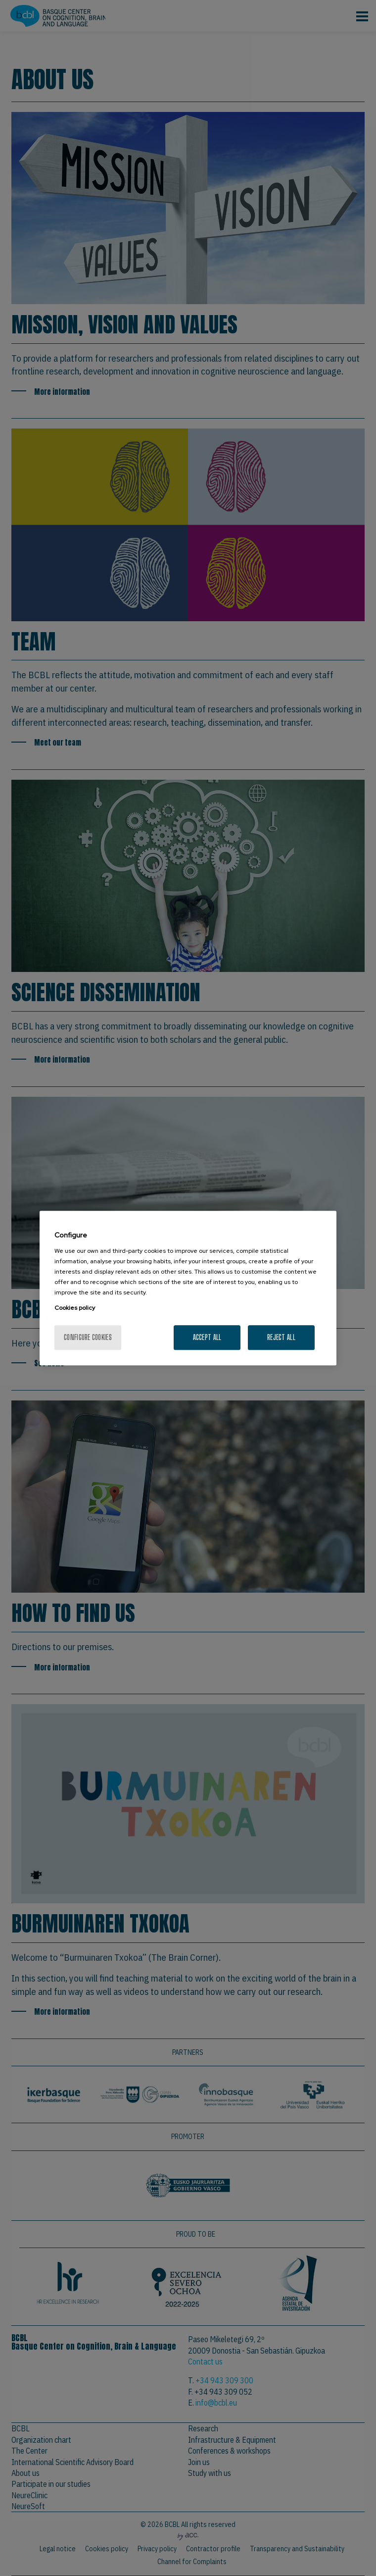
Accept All (207, 1337)
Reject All (281, 1337)
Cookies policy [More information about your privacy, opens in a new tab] (74, 1308)
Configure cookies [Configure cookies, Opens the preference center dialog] (88, 1337)
